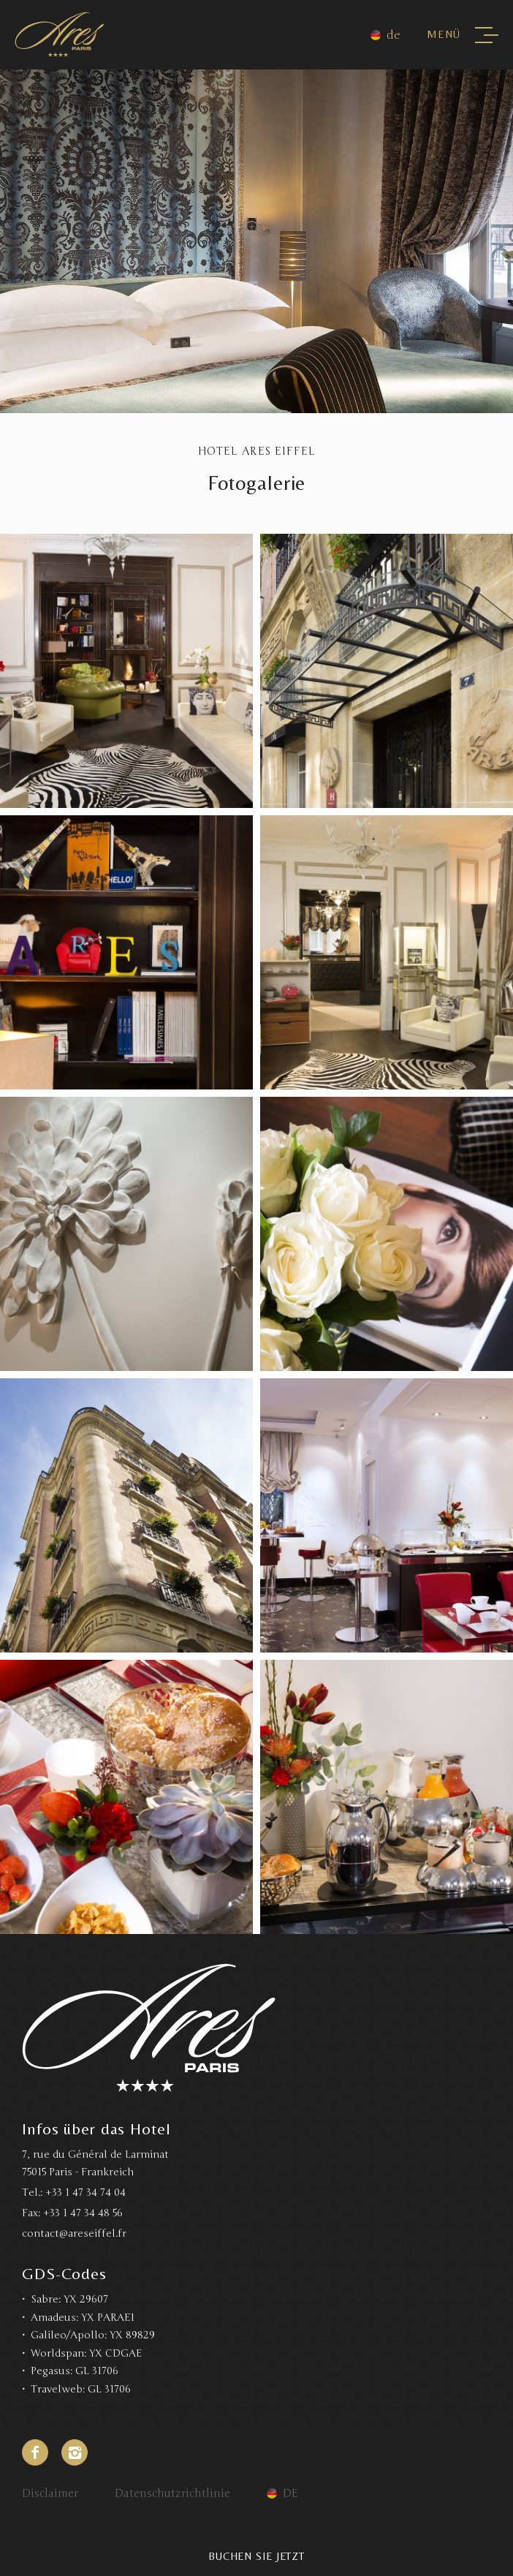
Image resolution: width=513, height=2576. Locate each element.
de (393, 35)
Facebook (35, 2452)
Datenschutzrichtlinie (172, 2493)
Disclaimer (50, 2493)
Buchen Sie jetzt (256, 2556)
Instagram (74, 2452)
